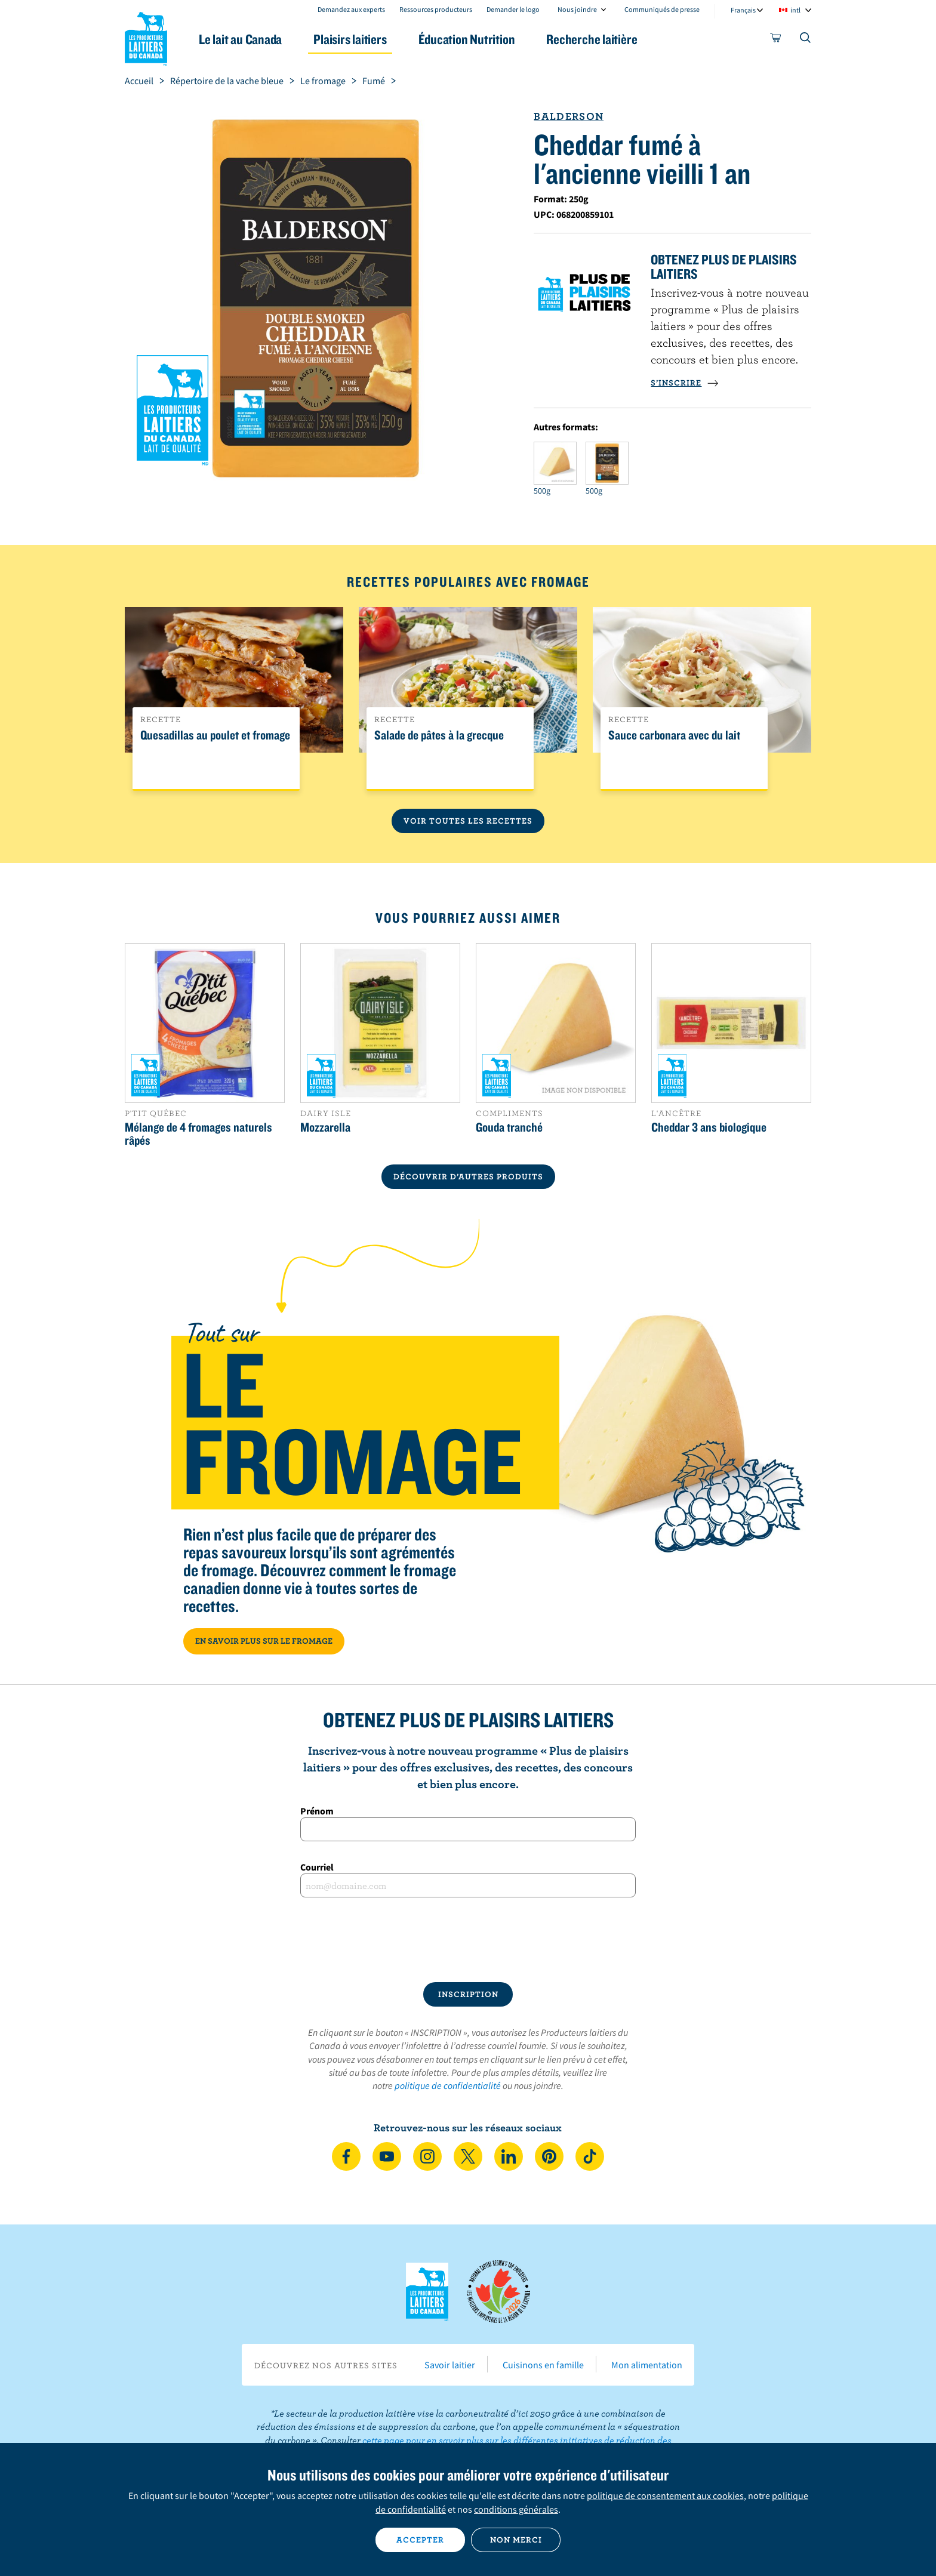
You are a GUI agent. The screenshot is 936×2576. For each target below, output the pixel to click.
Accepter (420, 2539)
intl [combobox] (795, 9)
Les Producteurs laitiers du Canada (146, 36)
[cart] (776, 40)
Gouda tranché (509, 1126)
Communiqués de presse (662, 9)
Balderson (569, 116)
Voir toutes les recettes (468, 820)
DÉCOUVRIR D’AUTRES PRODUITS (468, 1176)
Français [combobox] (743, 9)
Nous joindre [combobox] (577, 9)
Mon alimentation (646, 2365)
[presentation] (468, 1939)
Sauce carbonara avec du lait (674, 735)
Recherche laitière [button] (591, 39)
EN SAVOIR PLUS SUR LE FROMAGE (263, 1641)
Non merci (516, 2539)
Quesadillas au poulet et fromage (215, 735)
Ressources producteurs (435, 9)
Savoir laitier (449, 2365)
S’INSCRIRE (685, 382)
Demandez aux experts (351, 9)
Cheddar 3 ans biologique (708, 1126)
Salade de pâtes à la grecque (439, 735)
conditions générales (516, 2509)
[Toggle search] (806, 40)
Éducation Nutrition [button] (466, 39)
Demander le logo (513, 9)
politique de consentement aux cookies (665, 2495)
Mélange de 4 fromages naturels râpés (198, 1133)
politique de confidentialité (448, 2085)
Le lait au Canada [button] (240, 39)
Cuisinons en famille (543, 2365)
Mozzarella (325, 1126)
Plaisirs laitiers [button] (349, 39)
